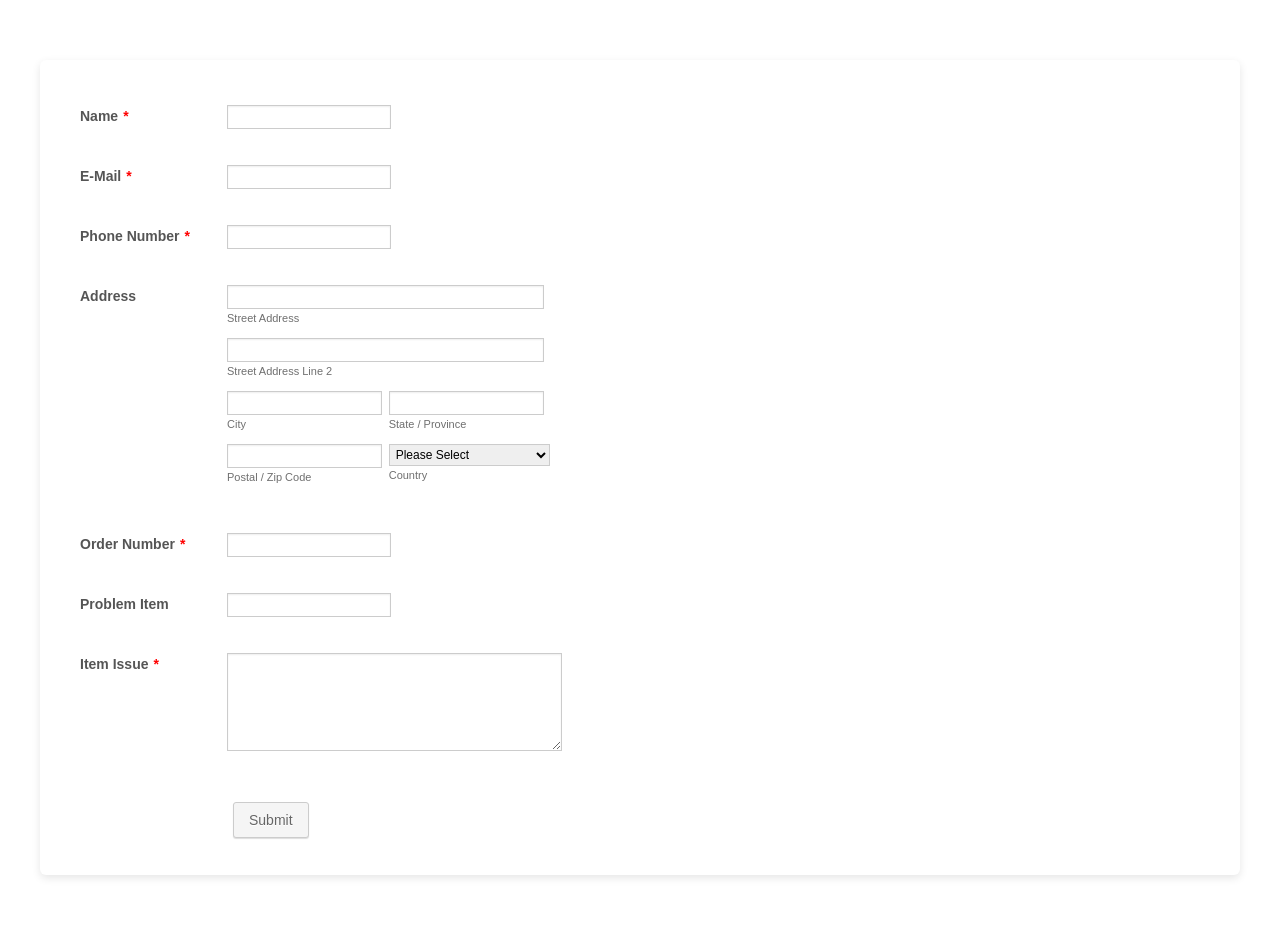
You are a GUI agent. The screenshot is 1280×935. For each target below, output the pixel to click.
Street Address (263, 318)
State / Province (428, 424)
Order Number (132, 544)
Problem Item (124, 604)
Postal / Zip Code (269, 477)
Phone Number (135, 236)
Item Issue (119, 664)
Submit (271, 820)
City (236, 424)
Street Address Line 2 (279, 371)
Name (104, 116)
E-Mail (106, 176)
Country (408, 475)
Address (108, 296)
